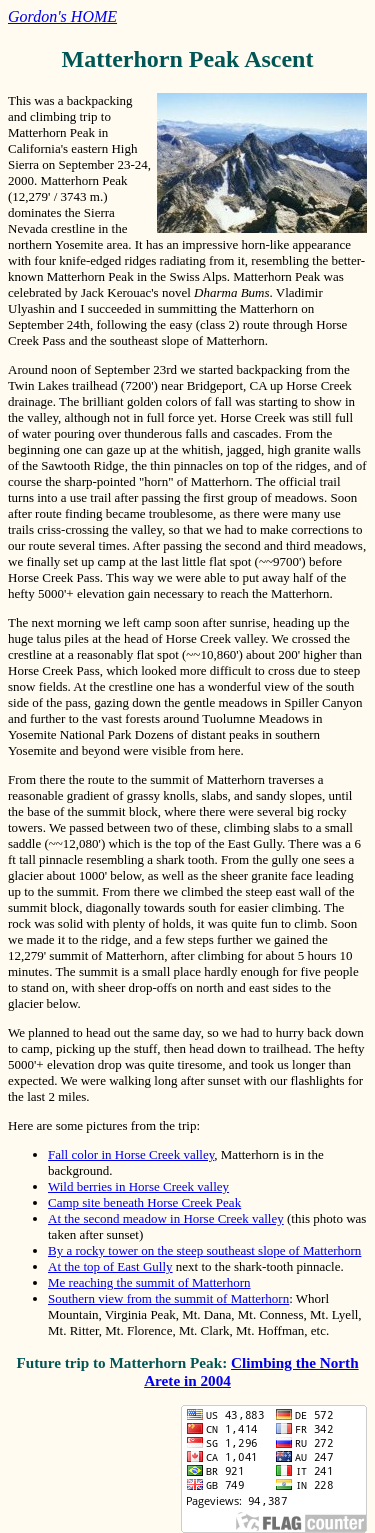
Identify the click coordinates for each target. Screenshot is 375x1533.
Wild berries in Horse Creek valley (138, 1186)
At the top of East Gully (110, 1266)
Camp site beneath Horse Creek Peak (144, 1202)
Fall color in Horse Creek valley (131, 1154)
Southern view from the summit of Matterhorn (168, 1298)
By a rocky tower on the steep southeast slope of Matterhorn (204, 1250)
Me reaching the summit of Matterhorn (149, 1282)
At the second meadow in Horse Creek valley (166, 1218)
